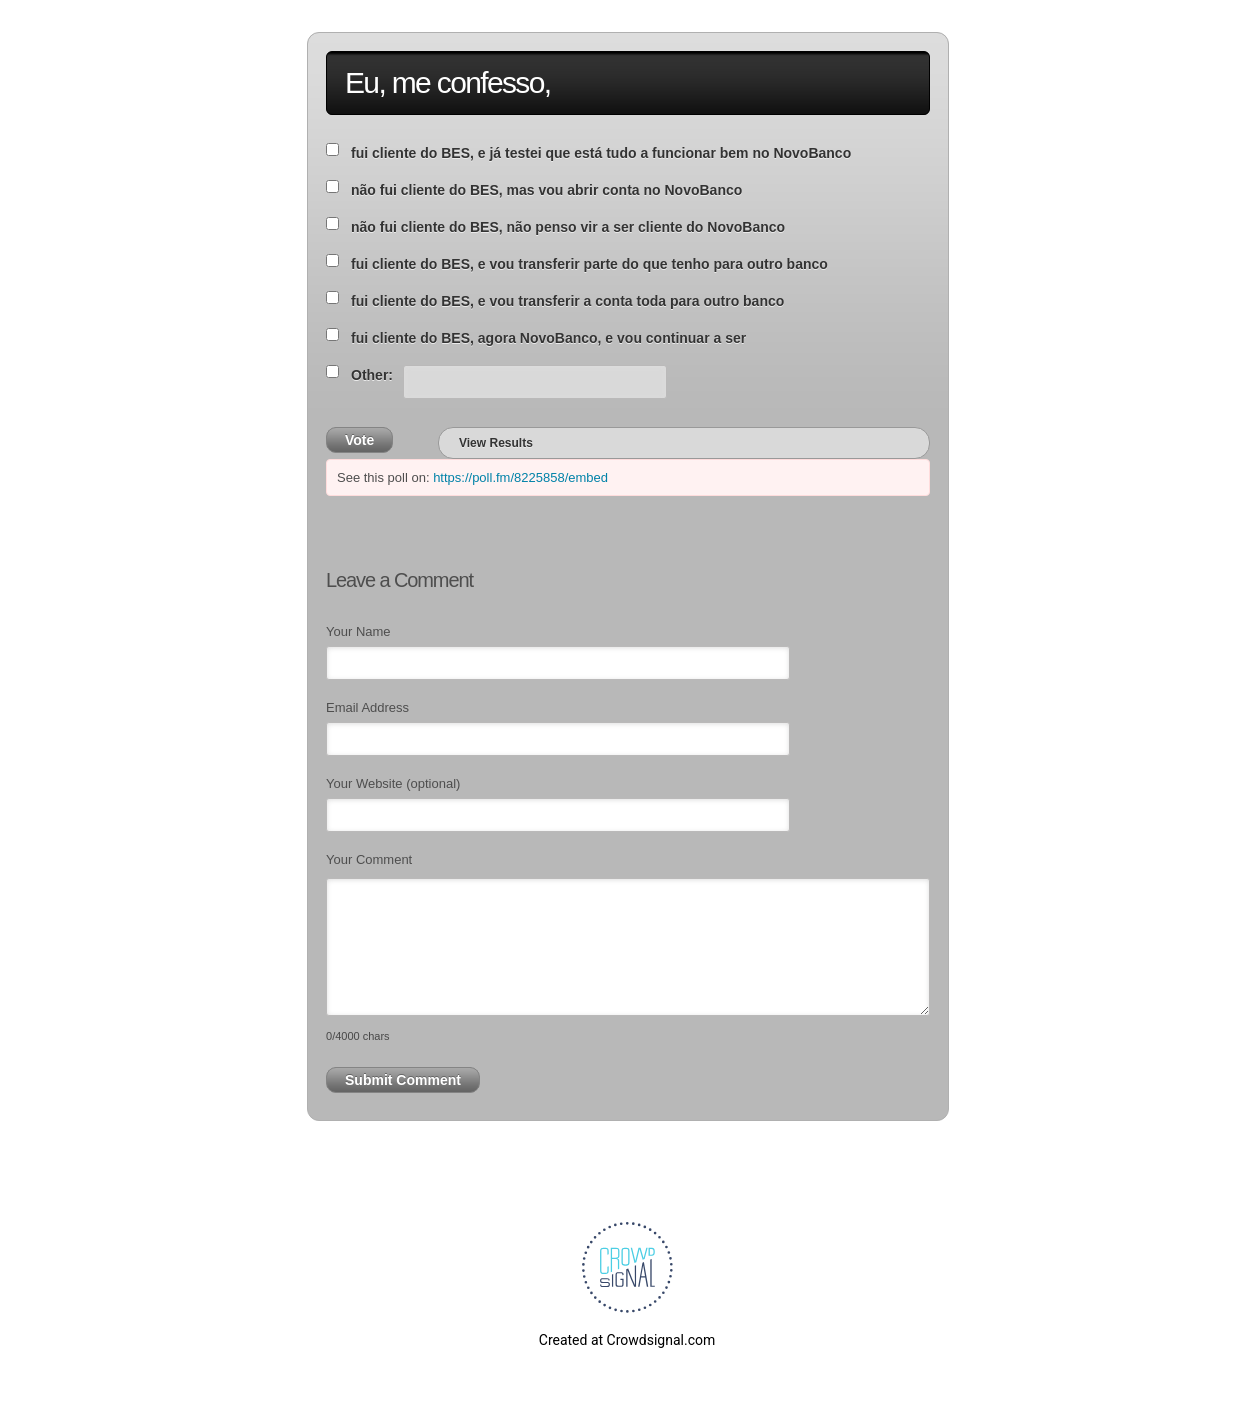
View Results (496, 443)
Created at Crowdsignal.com (627, 1340)
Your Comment (369, 859)
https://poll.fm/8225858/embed (520, 477)
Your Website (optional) (393, 783)
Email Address (367, 707)
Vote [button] (359, 440)
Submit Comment (403, 1080)
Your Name (358, 631)
